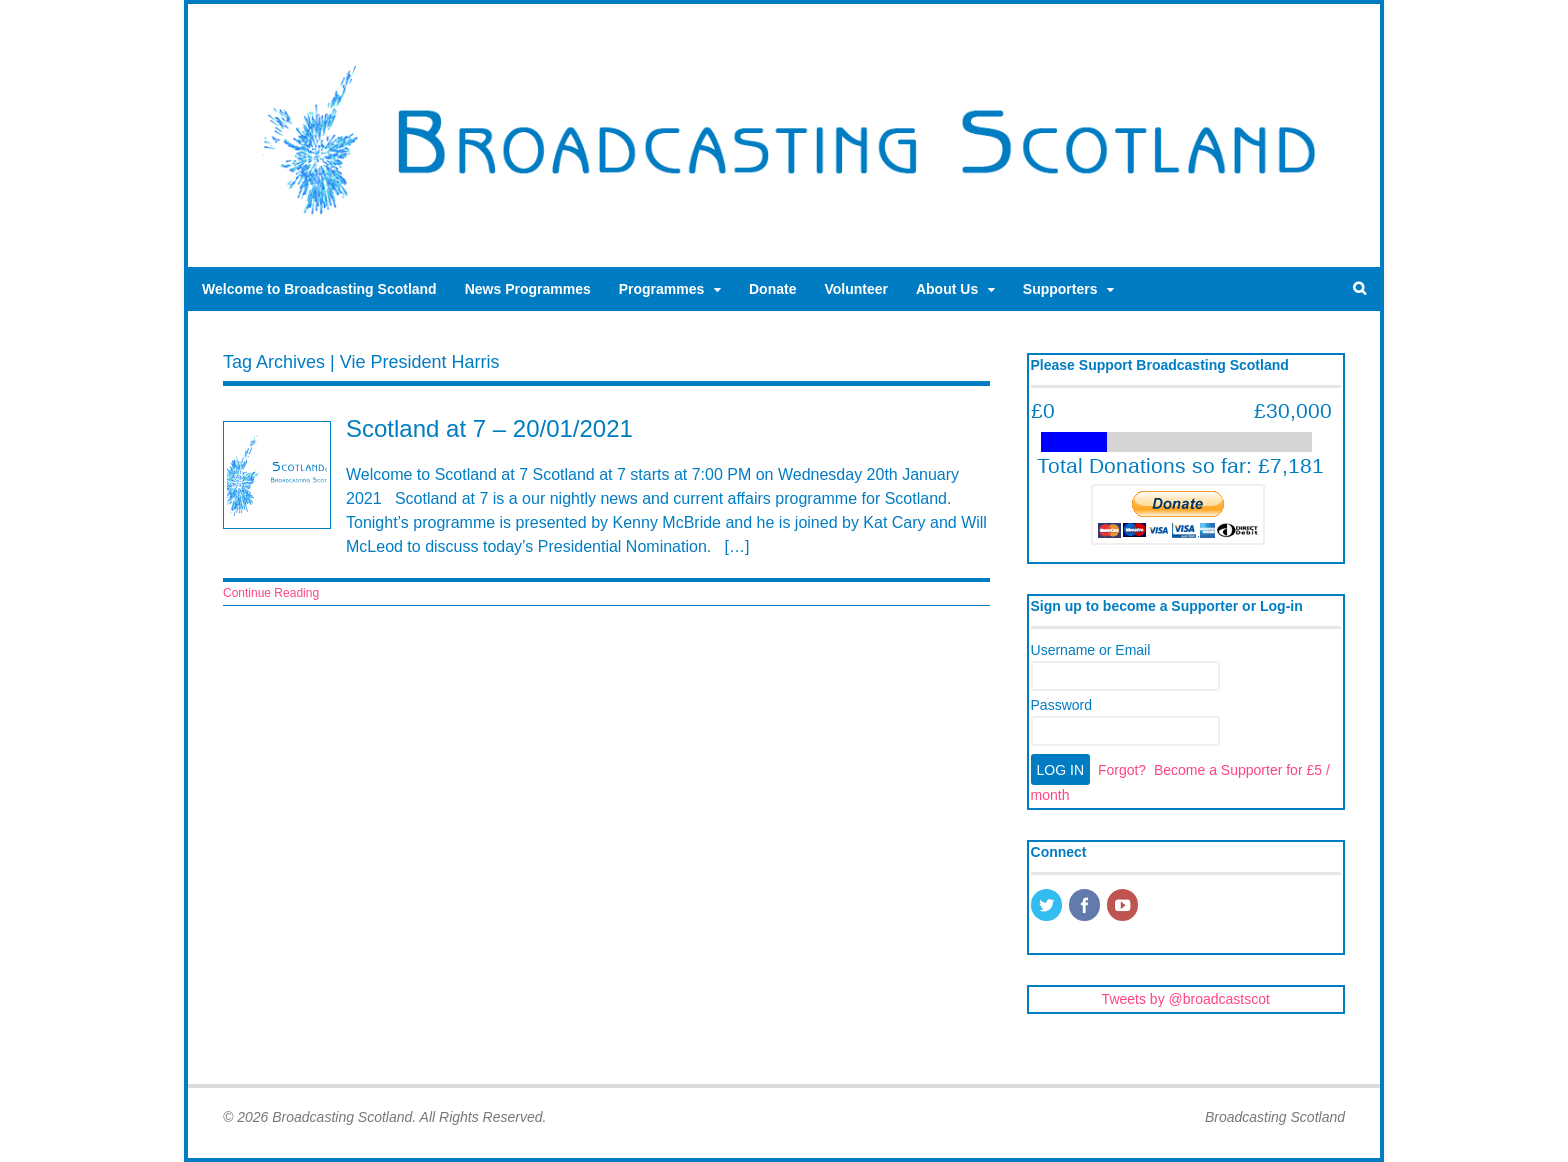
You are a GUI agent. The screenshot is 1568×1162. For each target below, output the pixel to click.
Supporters (1060, 289)
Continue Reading (271, 593)
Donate (772, 289)
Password (1061, 705)
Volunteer (856, 289)
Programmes (662, 289)
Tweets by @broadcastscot (1186, 999)
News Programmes (528, 289)
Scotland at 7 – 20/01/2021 (489, 428)
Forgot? (1122, 770)
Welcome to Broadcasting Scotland (319, 289)
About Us (947, 289)
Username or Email (1091, 650)
